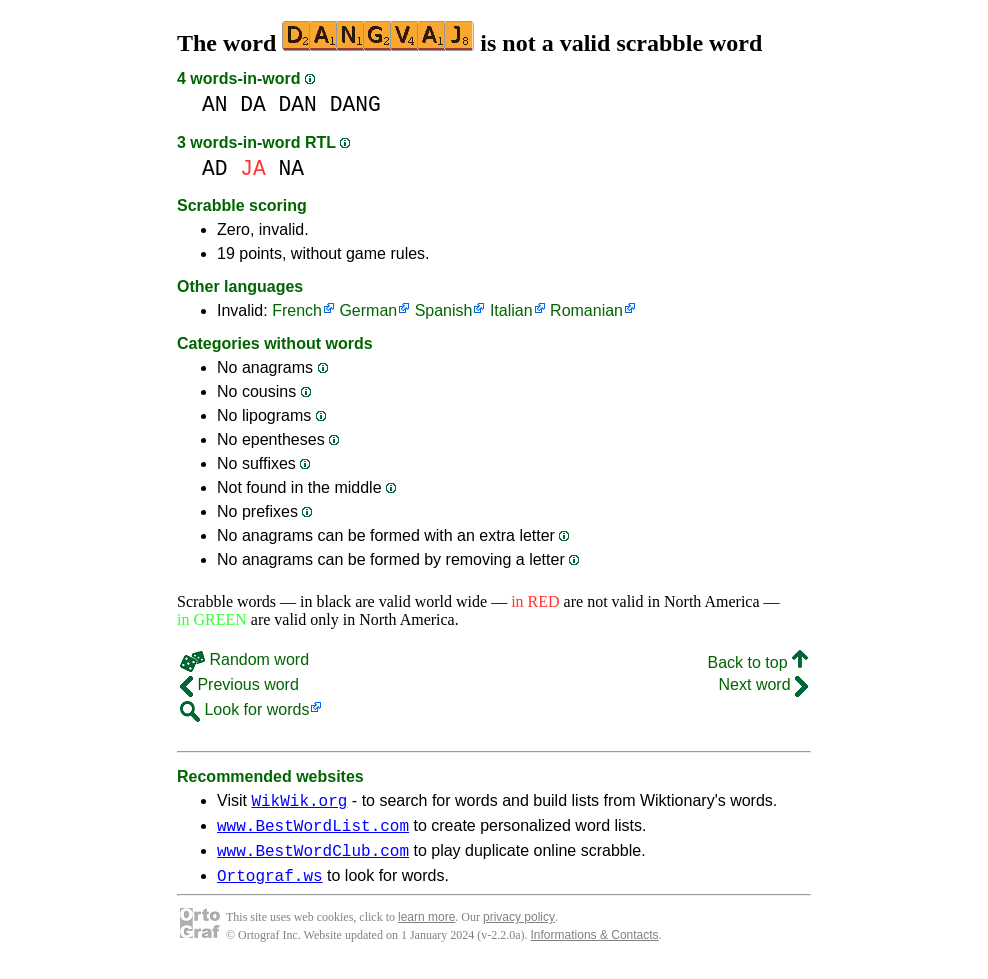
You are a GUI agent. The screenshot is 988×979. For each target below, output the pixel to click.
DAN (298, 104)
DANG (355, 104)
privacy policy (519, 929)
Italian (511, 310)
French (297, 310)
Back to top (758, 662)
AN (215, 104)
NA (292, 168)
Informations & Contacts (595, 947)
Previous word (239, 684)
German (368, 310)
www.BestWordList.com (313, 831)
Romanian (586, 310)
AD (215, 168)
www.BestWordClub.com (313, 859)
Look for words (244, 709)
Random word (244, 659)
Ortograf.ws (270, 887)
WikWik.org (299, 803)
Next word (763, 684)
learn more (426, 929)
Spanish (444, 310)
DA (253, 104)
